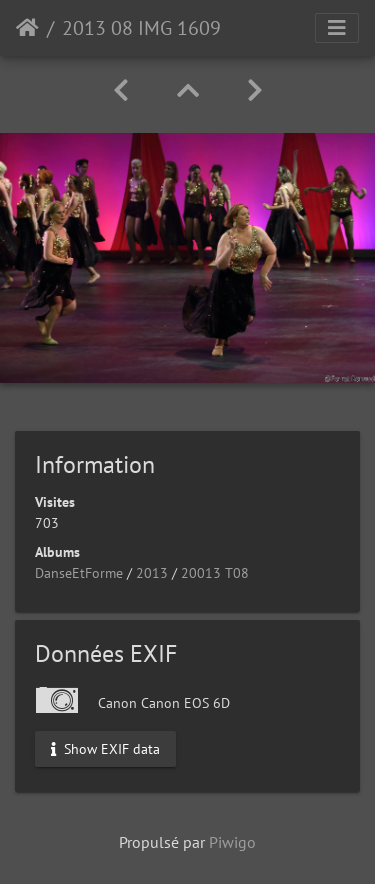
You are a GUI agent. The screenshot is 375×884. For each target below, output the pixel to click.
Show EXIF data (105, 748)
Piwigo (232, 842)
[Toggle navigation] (337, 28)
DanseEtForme (79, 573)
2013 (152, 573)
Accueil (27, 28)
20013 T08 (215, 573)
